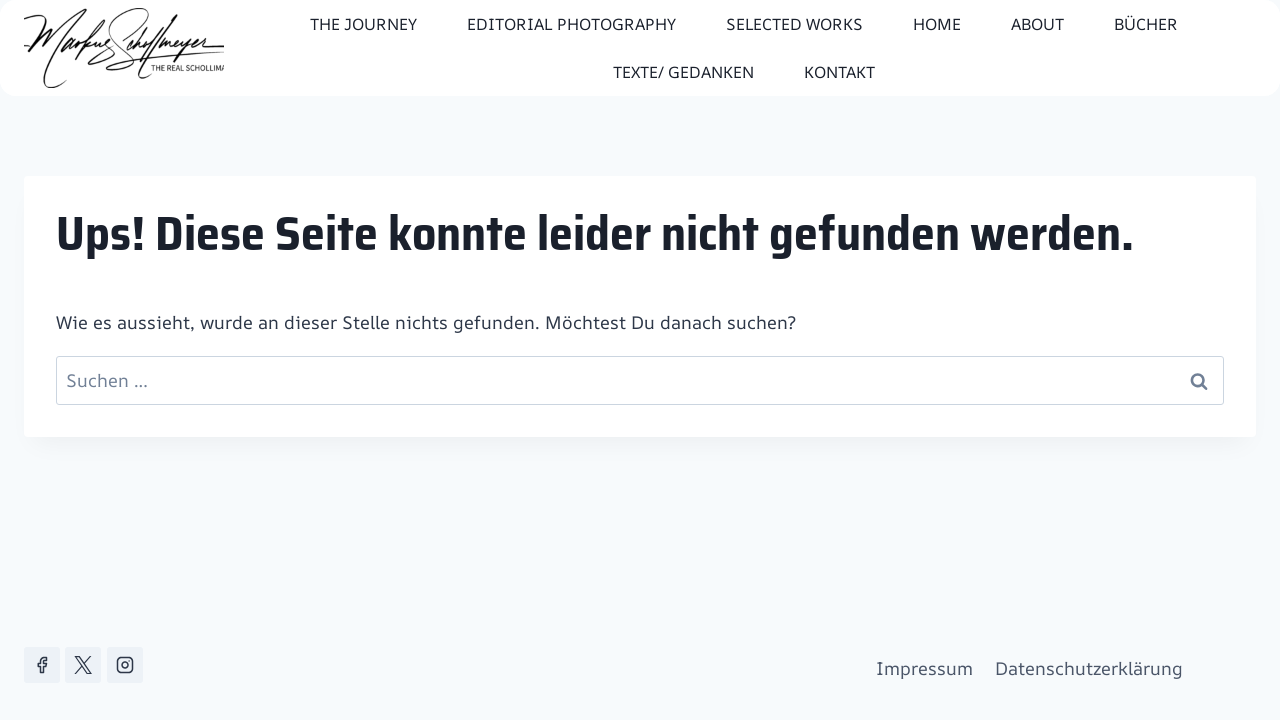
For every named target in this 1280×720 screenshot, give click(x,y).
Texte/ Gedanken (683, 72)
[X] (83, 665)
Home (937, 24)
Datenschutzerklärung (1089, 668)
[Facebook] (42, 665)
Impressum (924, 668)
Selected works (794, 24)
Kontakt (839, 72)
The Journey (363, 24)
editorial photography (571, 24)
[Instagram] (125, 665)
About (1037, 24)
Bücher (1146, 24)
